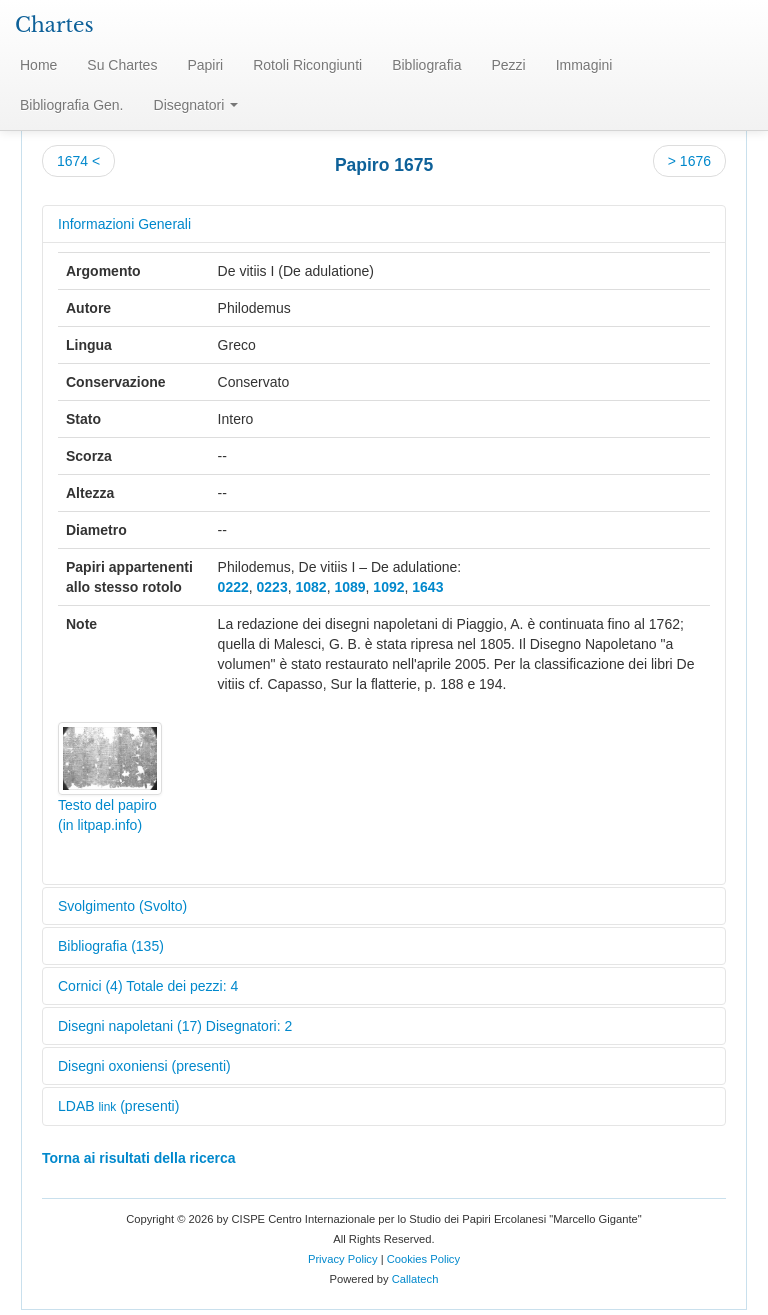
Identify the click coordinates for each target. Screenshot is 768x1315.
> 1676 (689, 161)
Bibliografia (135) (111, 946)
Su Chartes (122, 65)
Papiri (205, 65)
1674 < (78, 161)
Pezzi (508, 65)
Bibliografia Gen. (72, 105)
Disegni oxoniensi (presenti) (144, 1066)
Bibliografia (426, 65)
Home (38, 65)
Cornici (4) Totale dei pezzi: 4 (148, 986)
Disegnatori (196, 105)
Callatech (415, 1279)
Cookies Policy (423, 1259)
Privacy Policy (343, 1259)
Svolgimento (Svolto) (122, 906)
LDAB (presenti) (118, 1106)
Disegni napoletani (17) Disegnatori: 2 (175, 1026)
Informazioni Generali (124, 224)
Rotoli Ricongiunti (307, 65)
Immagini (584, 65)
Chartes (54, 25)
